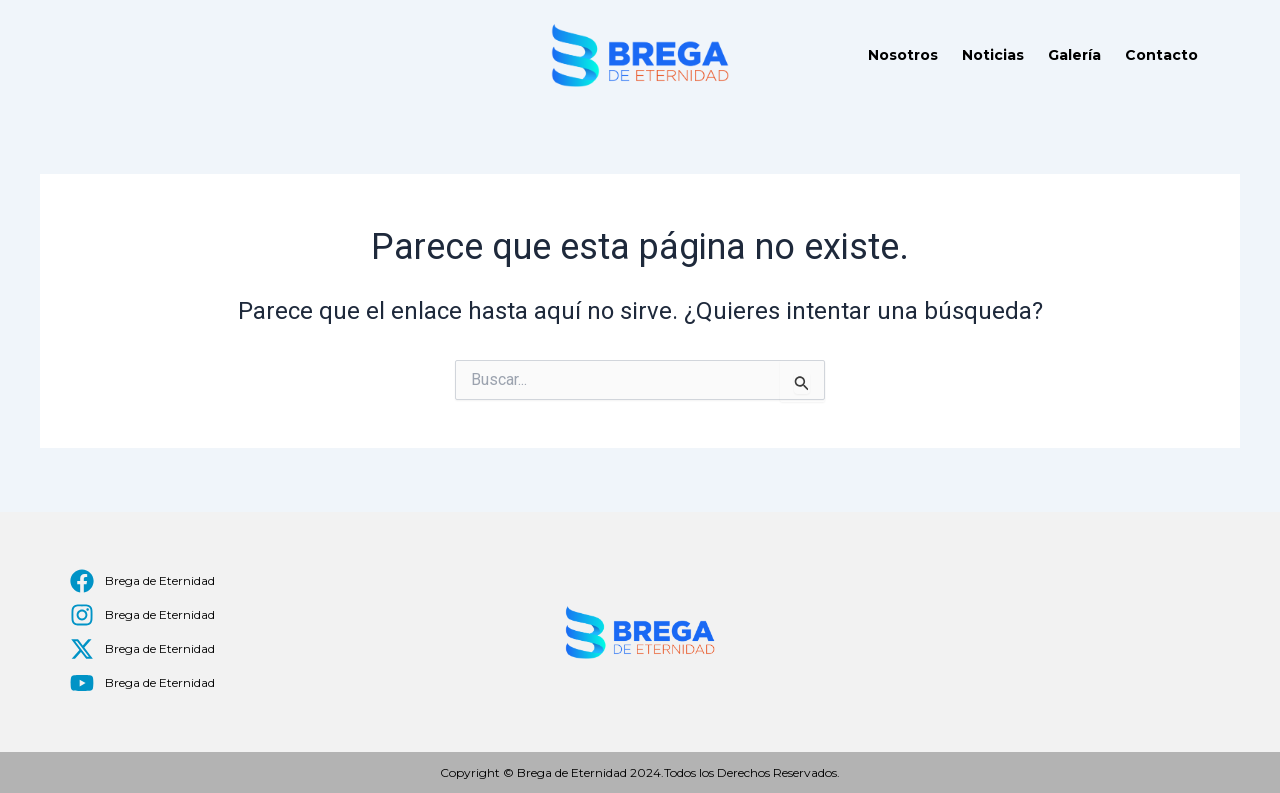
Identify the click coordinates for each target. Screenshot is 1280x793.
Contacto (1161, 55)
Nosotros (903, 55)
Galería (1074, 55)
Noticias (993, 55)
